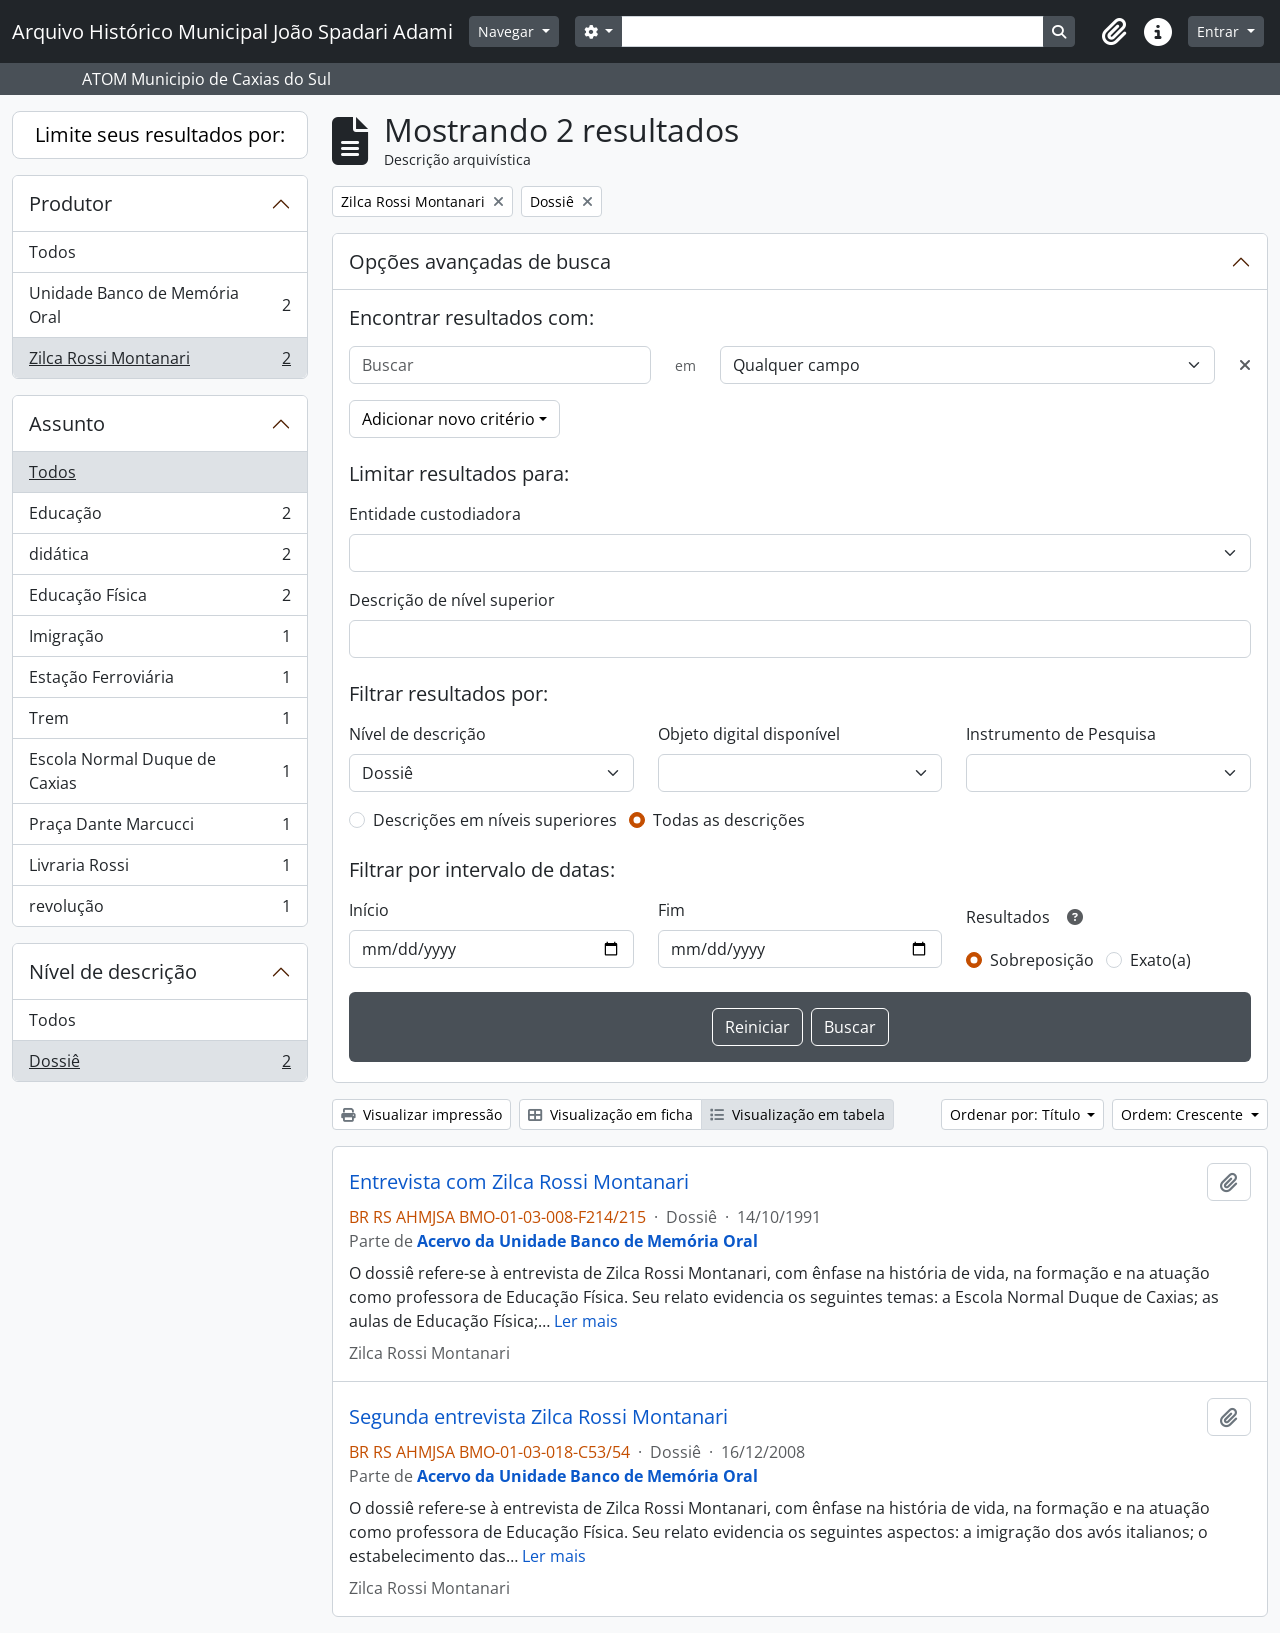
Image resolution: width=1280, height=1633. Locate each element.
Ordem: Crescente (1184, 1114)
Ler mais (586, 1321)
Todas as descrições (729, 820)
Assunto (67, 423)
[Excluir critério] (1245, 365)
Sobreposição (1042, 960)
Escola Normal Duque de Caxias (159, 771)
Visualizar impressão (421, 1114)
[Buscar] (500, 365)
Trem (159, 722)
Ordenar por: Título (1017, 1114)
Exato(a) (1160, 960)
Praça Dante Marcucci (159, 828)
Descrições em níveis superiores (495, 820)
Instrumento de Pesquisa (1061, 734)
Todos (52, 252)
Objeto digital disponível (749, 734)
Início (369, 910)
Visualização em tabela (797, 1114)
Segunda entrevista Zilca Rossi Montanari (538, 1417)
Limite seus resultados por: (160, 134)
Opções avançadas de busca (480, 261)
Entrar (1220, 31)
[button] (1114, 32)
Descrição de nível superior (452, 600)
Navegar (508, 31)
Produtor (70, 203)
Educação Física (159, 599)
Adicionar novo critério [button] (448, 419)
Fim (671, 910)
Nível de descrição (113, 971)
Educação (159, 517)
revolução (159, 910)
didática (159, 558)
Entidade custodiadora (435, 514)
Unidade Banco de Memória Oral (159, 305)
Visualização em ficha (610, 1114)
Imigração (159, 640)
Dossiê (159, 1065)
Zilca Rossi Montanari (159, 362)
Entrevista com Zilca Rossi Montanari (519, 1182)
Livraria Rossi (159, 869)
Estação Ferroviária (159, 681)
